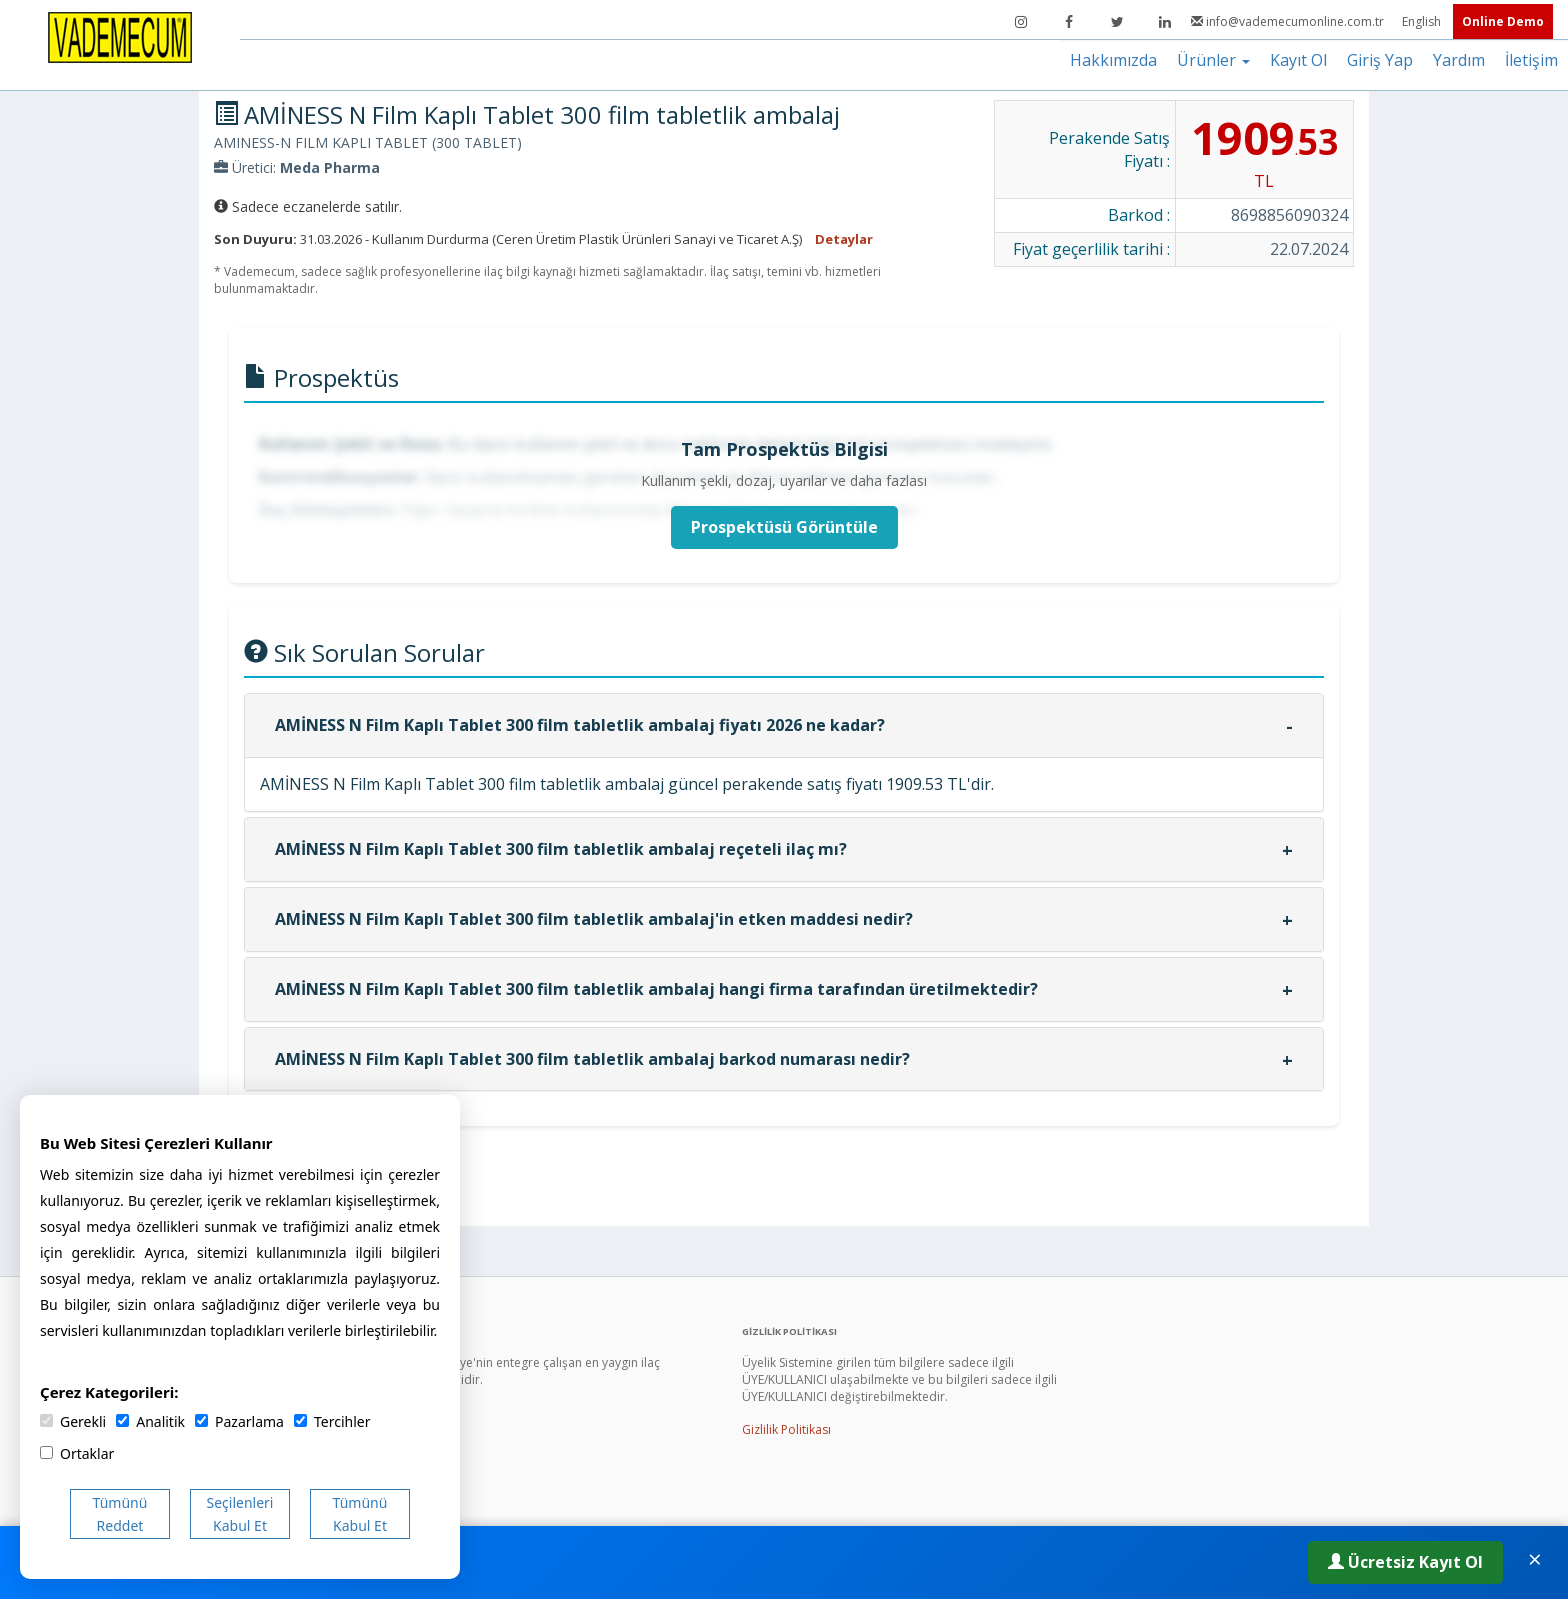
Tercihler (332, 1421)
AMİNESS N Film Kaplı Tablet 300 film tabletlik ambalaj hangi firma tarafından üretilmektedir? (656, 989)
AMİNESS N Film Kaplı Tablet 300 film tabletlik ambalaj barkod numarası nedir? (592, 1059)
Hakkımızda (1113, 60)
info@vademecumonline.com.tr (1289, 21)
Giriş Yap (1380, 60)
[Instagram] (1021, 22)
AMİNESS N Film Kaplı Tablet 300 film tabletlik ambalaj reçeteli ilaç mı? (561, 849)
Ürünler (1213, 60)
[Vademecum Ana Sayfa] (120, 36)
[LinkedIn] (1165, 22)
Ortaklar (77, 1453)
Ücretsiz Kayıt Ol (1405, 1562)
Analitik (150, 1421)
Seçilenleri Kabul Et (240, 1514)
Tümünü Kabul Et (360, 1514)
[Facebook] (1069, 22)
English (1423, 21)
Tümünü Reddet (120, 1514)
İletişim (1531, 60)
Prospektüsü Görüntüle (784, 527)
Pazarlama (239, 1421)
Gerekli (73, 1421)
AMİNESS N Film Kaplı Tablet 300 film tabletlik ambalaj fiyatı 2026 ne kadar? (580, 725)
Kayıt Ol (1298, 60)
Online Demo (1503, 21)
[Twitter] (1117, 22)
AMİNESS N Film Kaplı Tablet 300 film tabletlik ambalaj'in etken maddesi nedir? (594, 919)
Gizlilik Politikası (786, 1429)
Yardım (1459, 60)
